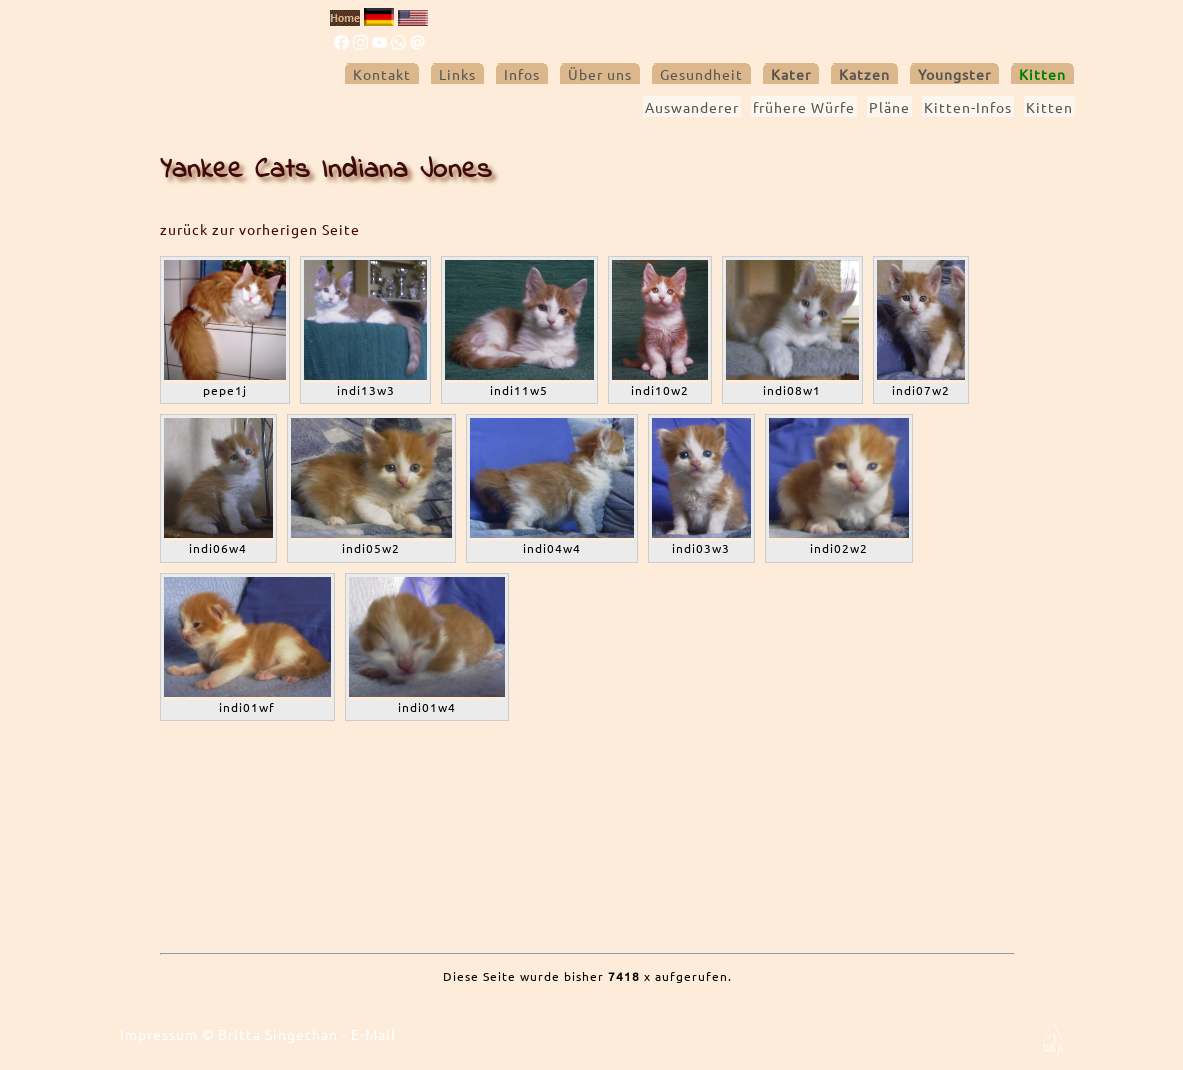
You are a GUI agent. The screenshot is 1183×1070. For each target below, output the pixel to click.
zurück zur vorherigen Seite (260, 229)
